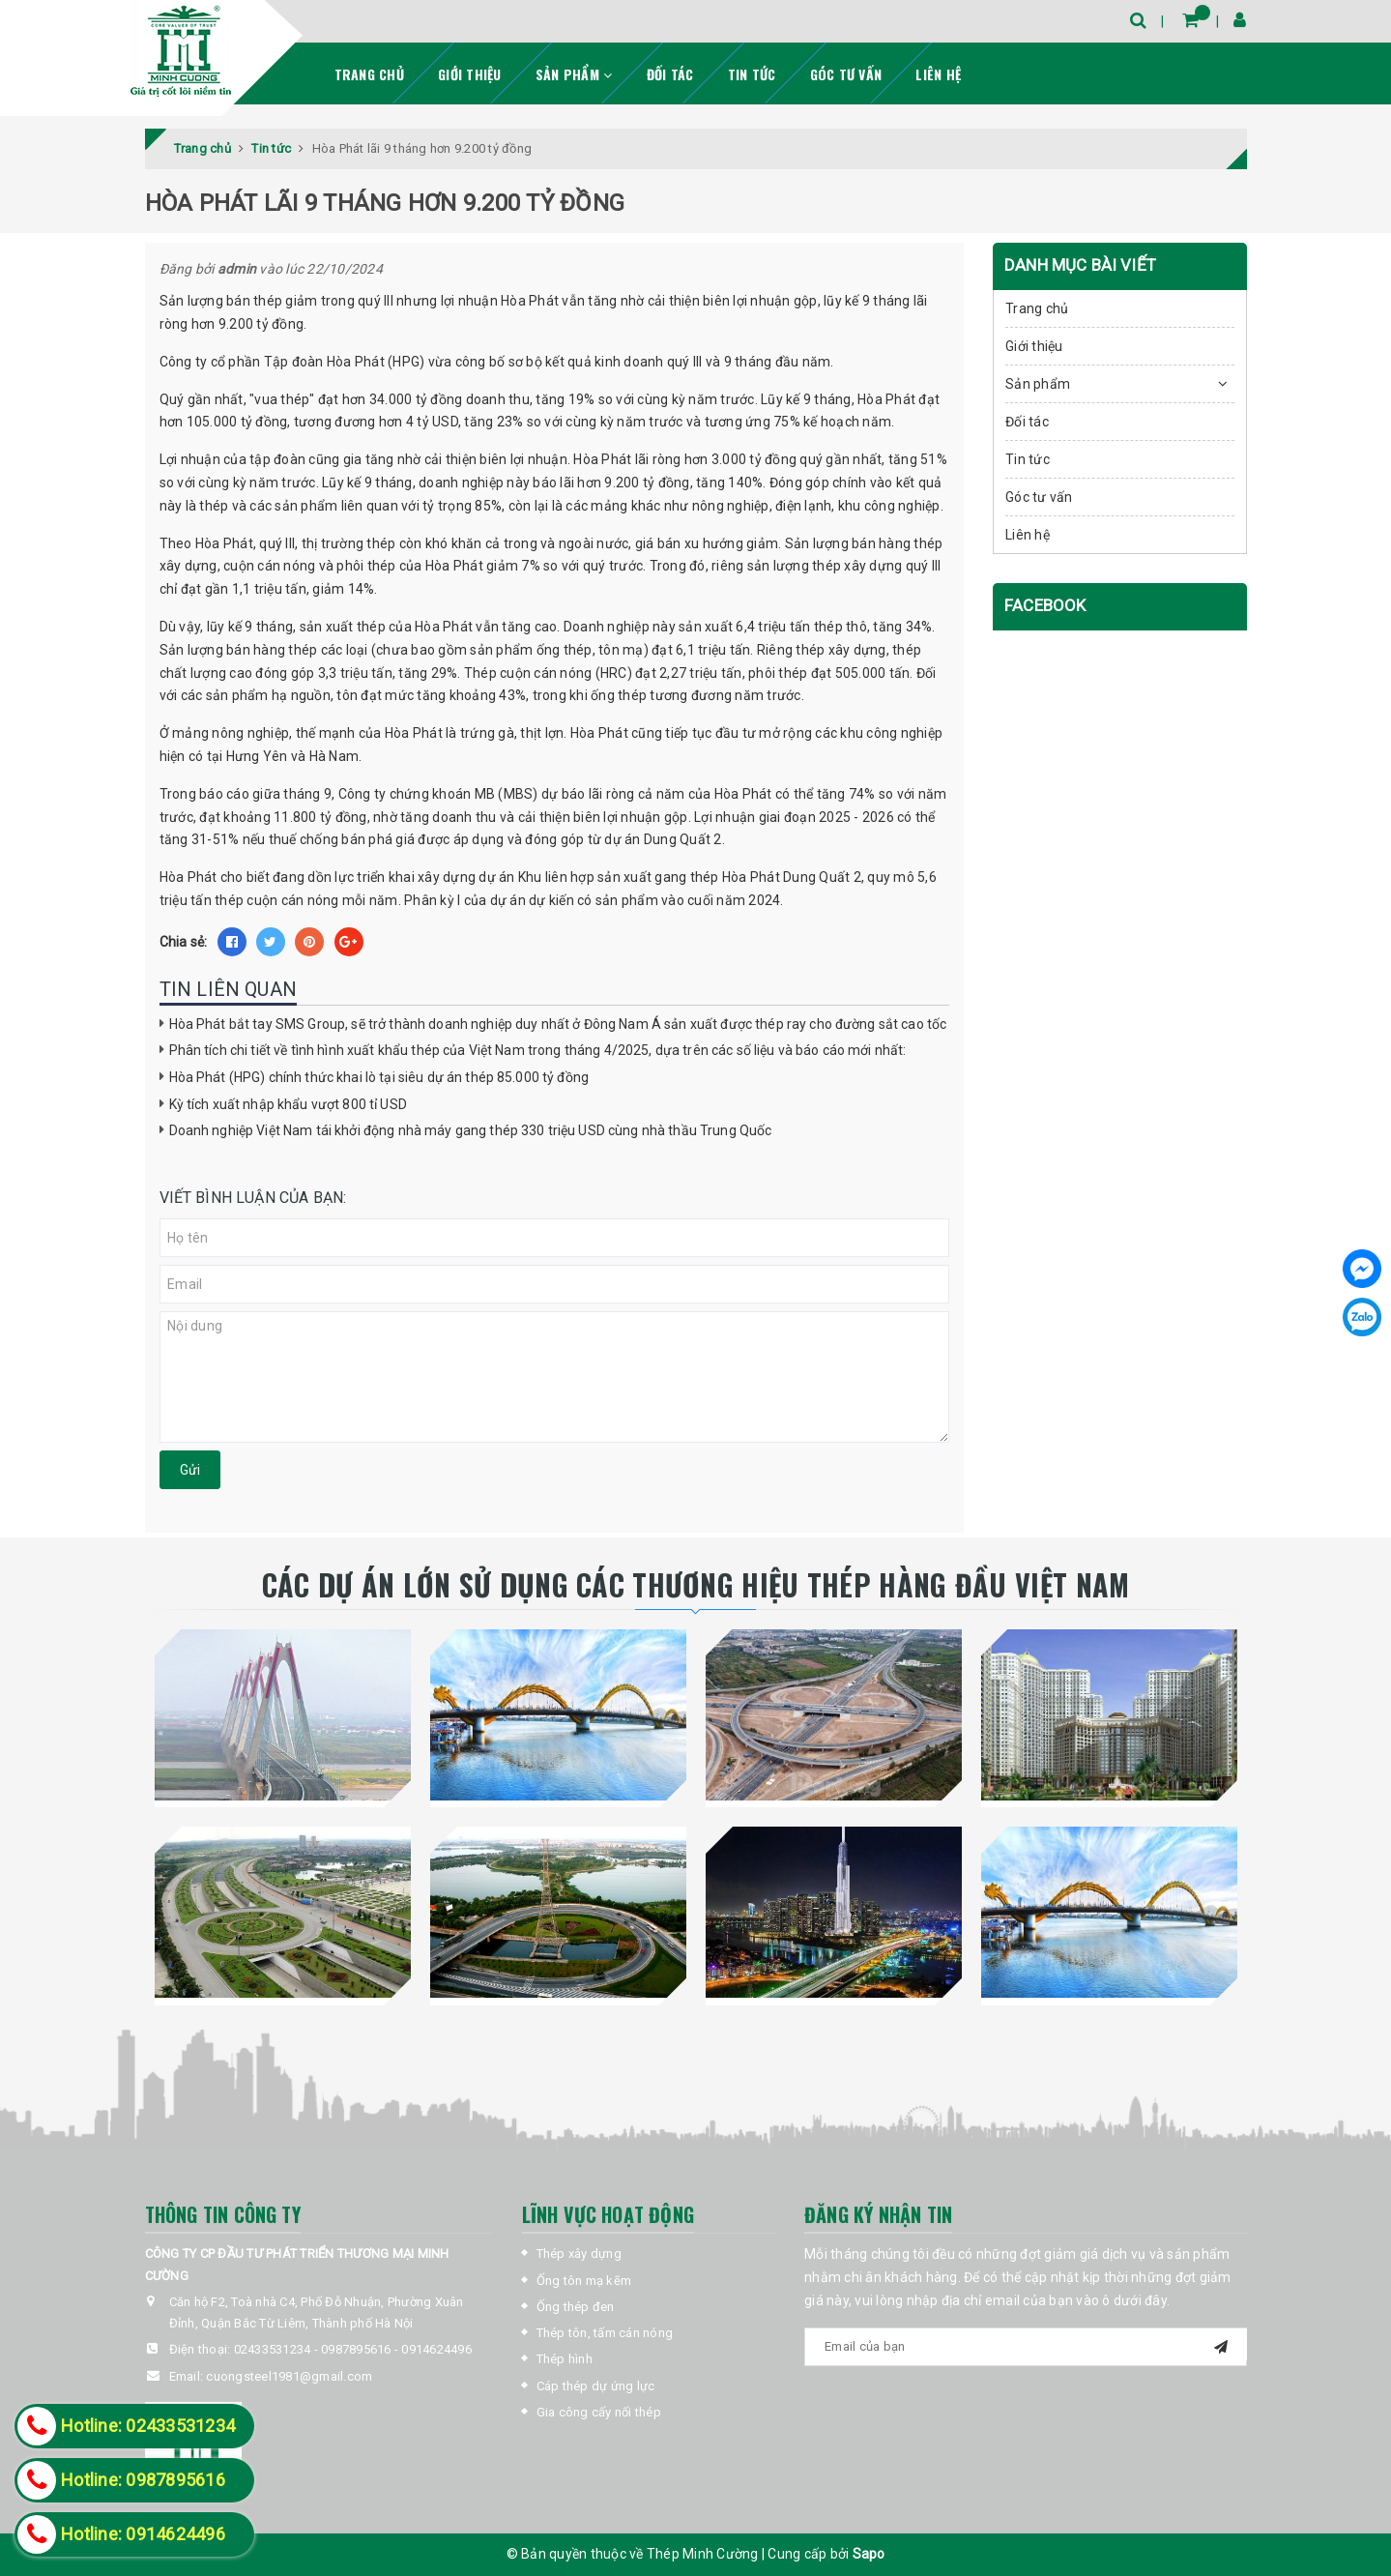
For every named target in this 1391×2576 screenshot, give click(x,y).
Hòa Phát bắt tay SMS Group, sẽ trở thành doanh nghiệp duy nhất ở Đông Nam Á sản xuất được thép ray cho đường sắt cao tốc (558, 1024)
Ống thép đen (575, 2306)
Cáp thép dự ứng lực (595, 2386)
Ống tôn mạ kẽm (584, 2280)
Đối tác (670, 74)
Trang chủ (369, 74)
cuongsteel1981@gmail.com (289, 2376)
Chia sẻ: (183, 942)
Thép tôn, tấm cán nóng (605, 2333)
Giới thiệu (470, 74)
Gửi (190, 1470)
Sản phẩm (574, 74)
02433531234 (272, 2349)
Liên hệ (938, 74)
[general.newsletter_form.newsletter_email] (1025, 2346)
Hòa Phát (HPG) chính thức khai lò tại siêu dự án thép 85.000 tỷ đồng (379, 1077)
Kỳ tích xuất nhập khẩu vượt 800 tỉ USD (288, 1104)
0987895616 (356, 2349)
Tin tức (752, 74)
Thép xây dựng (579, 2253)
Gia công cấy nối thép (598, 2412)
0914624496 (436, 2349)
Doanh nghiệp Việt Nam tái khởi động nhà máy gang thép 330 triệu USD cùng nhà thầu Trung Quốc (470, 1130)
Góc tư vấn (846, 74)
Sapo (869, 2553)
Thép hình (564, 2359)
